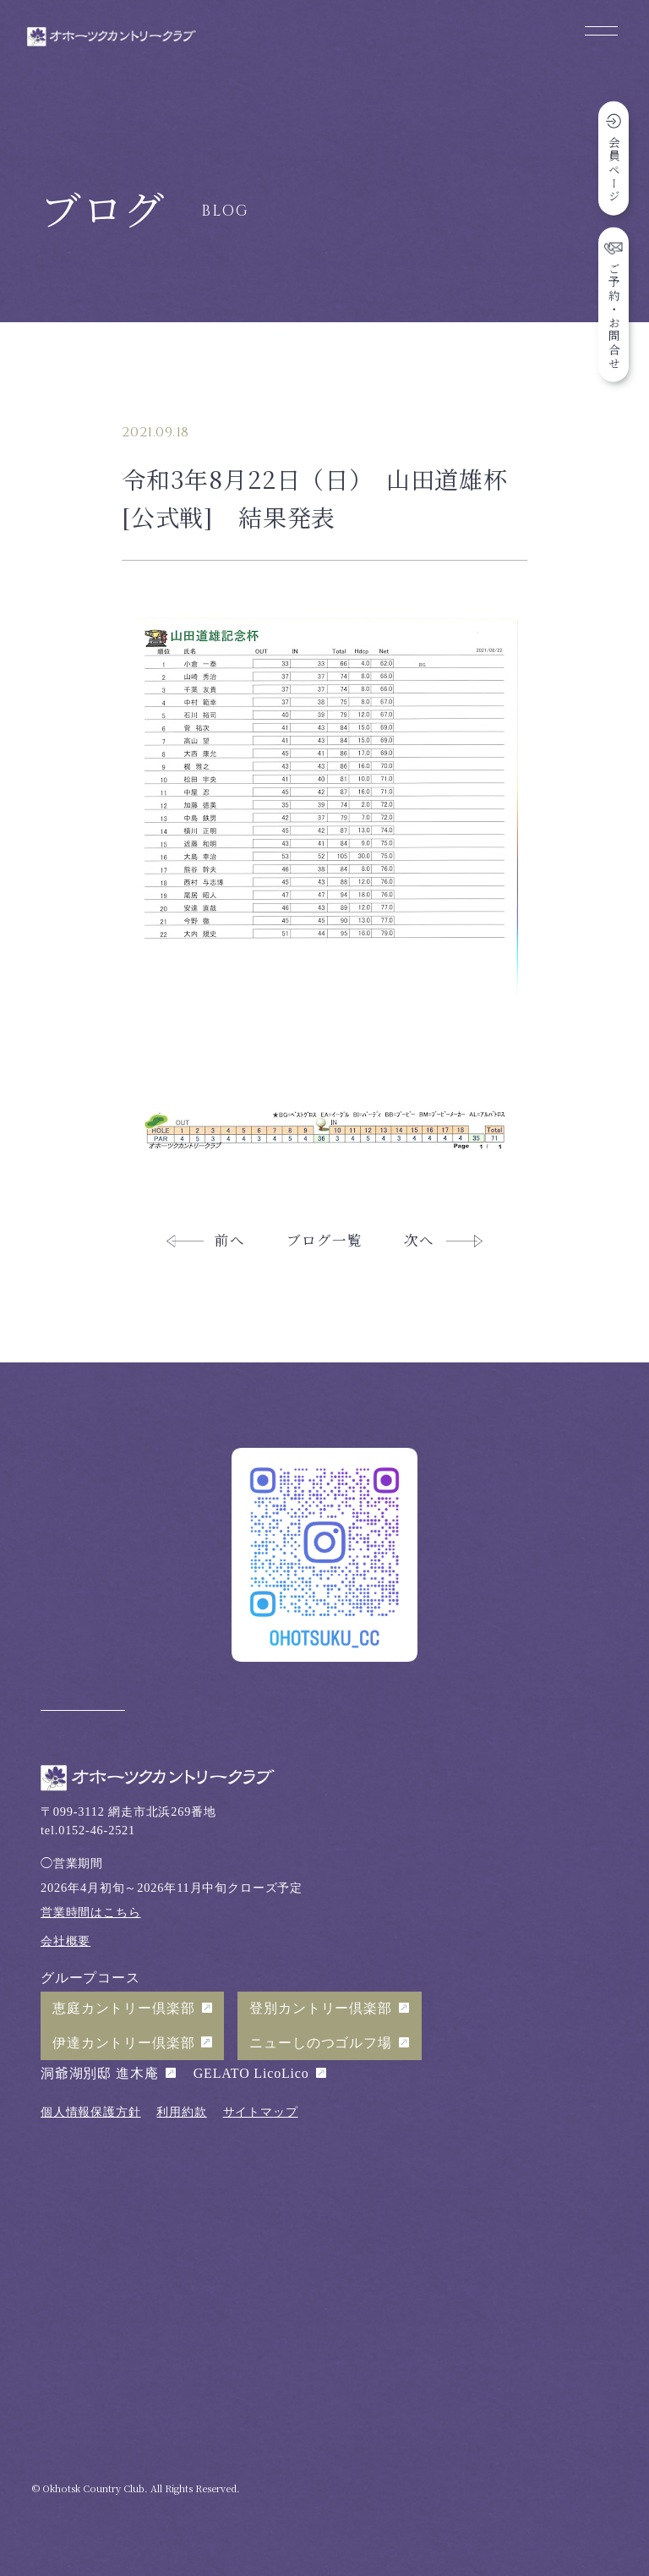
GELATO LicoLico (251, 2073)
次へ (419, 1240)
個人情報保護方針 (91, 2111)
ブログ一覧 (324, 1240)
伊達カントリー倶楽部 (123, 2043)
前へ (230, 1240)
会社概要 (65, 1941)
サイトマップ (260, 2111)
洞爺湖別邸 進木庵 (99, 2073)
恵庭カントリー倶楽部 (123, 2008)
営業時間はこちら (91, 1912)
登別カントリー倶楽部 (320, 2008)
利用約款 (181, 2111)
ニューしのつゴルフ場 (320, 2043)
